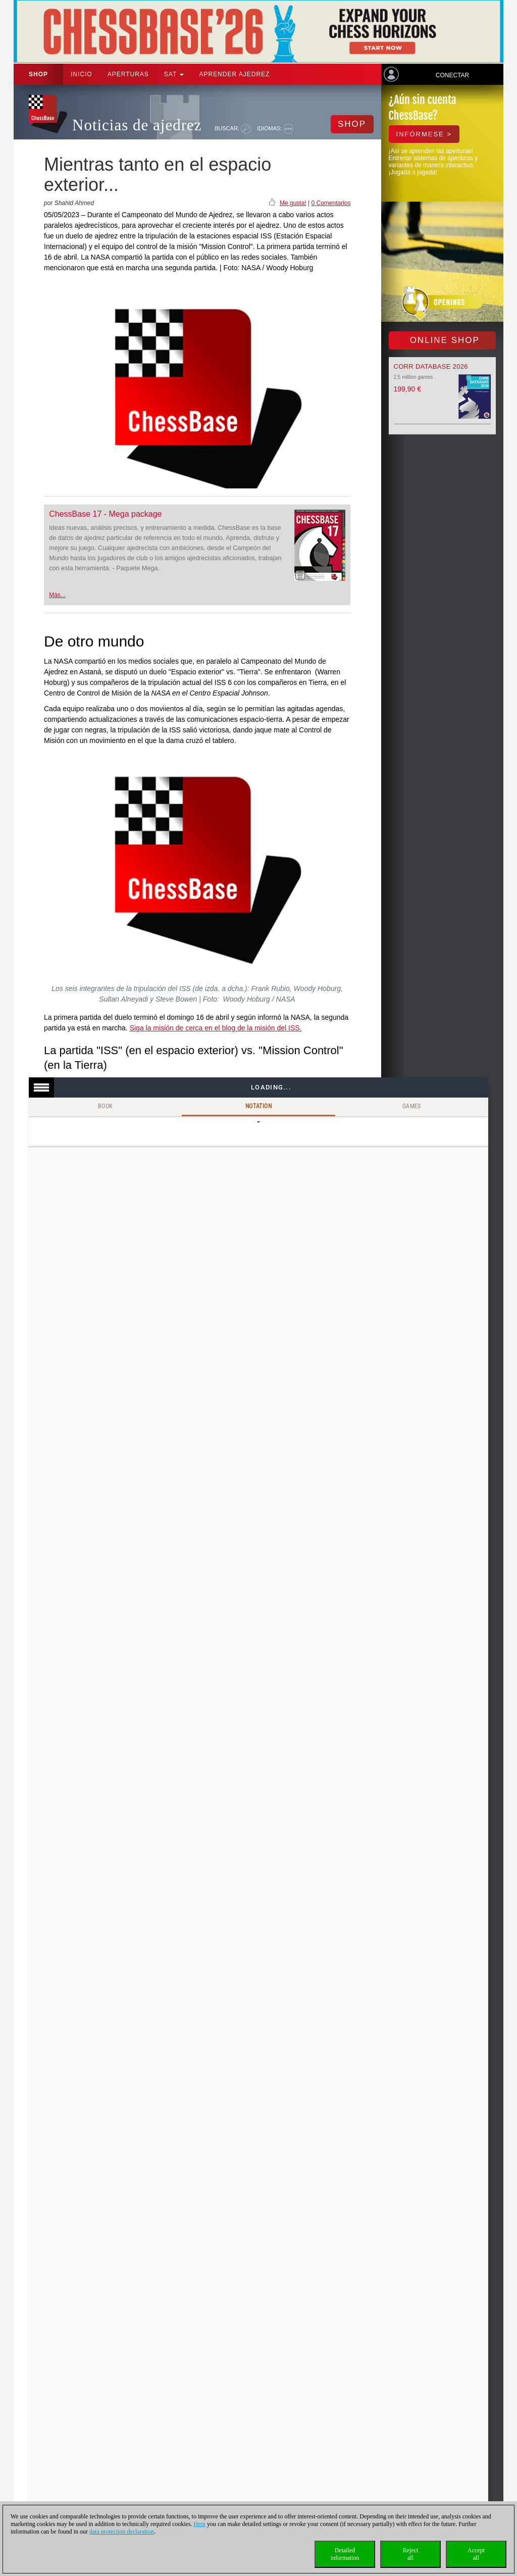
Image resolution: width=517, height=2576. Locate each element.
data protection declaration (121, 2531)
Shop (38, 74)
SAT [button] (174, 74)
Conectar (452, 75)
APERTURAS (128, 74)
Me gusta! (293, 203)
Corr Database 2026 (431, 366)
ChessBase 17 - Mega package (105, 514)
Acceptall (476, 2554)
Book (105, 1106)
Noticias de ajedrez (137, 125)
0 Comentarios (330, 203)
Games (411, 1106)
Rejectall (411, 2554)
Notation (258, 1106)
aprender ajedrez (234, 74)
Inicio (81, 74)
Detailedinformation (345, 2554)
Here (199, 2524)
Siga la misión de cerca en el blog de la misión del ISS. (216, 1028)
